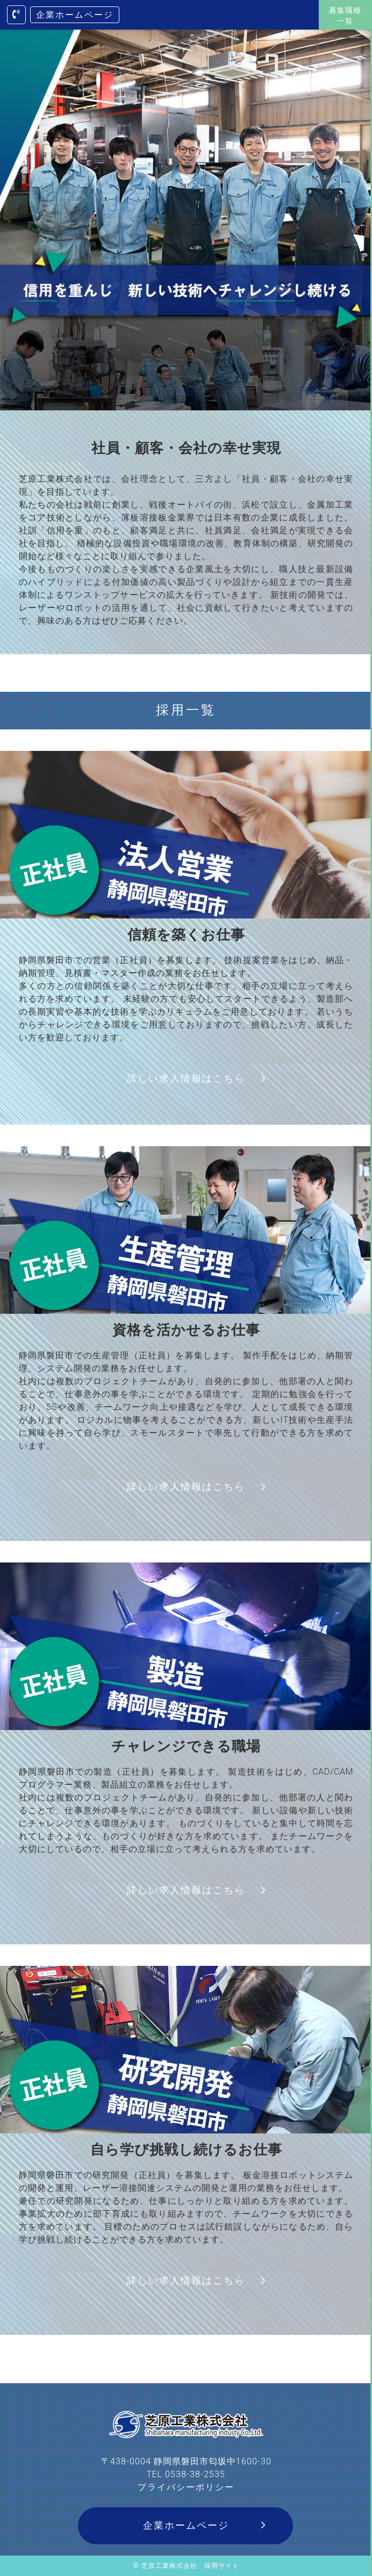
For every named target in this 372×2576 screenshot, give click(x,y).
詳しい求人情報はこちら (186, 1078)
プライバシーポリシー (186, 2487)
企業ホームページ (74, 15)
